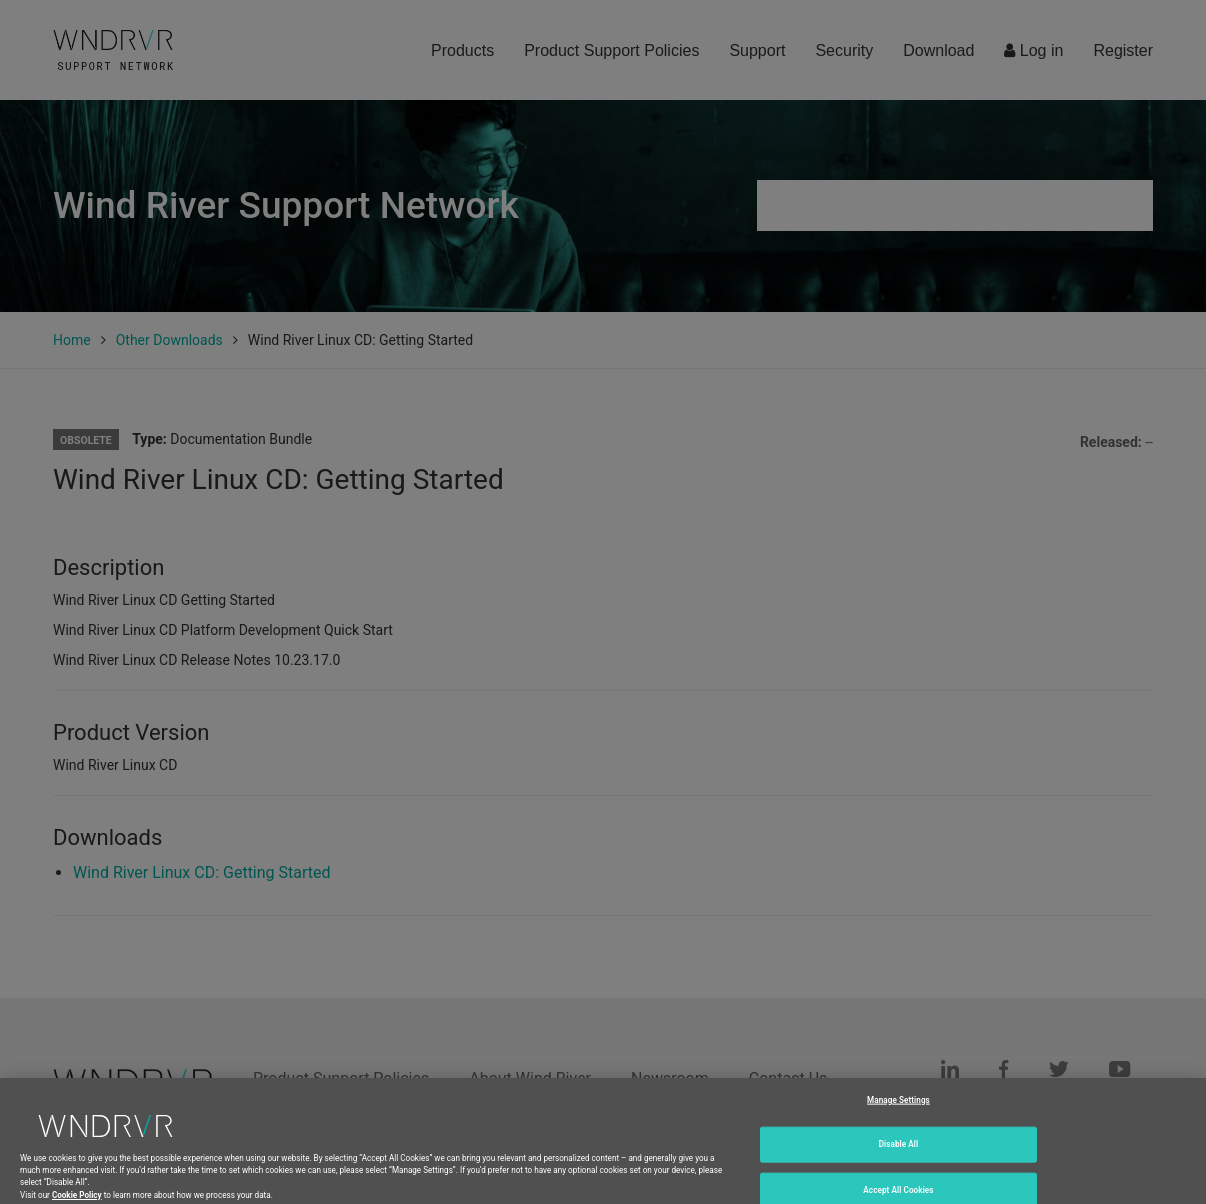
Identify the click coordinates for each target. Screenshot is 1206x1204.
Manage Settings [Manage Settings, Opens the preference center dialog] (898, 1110)
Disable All (899, 1155)
